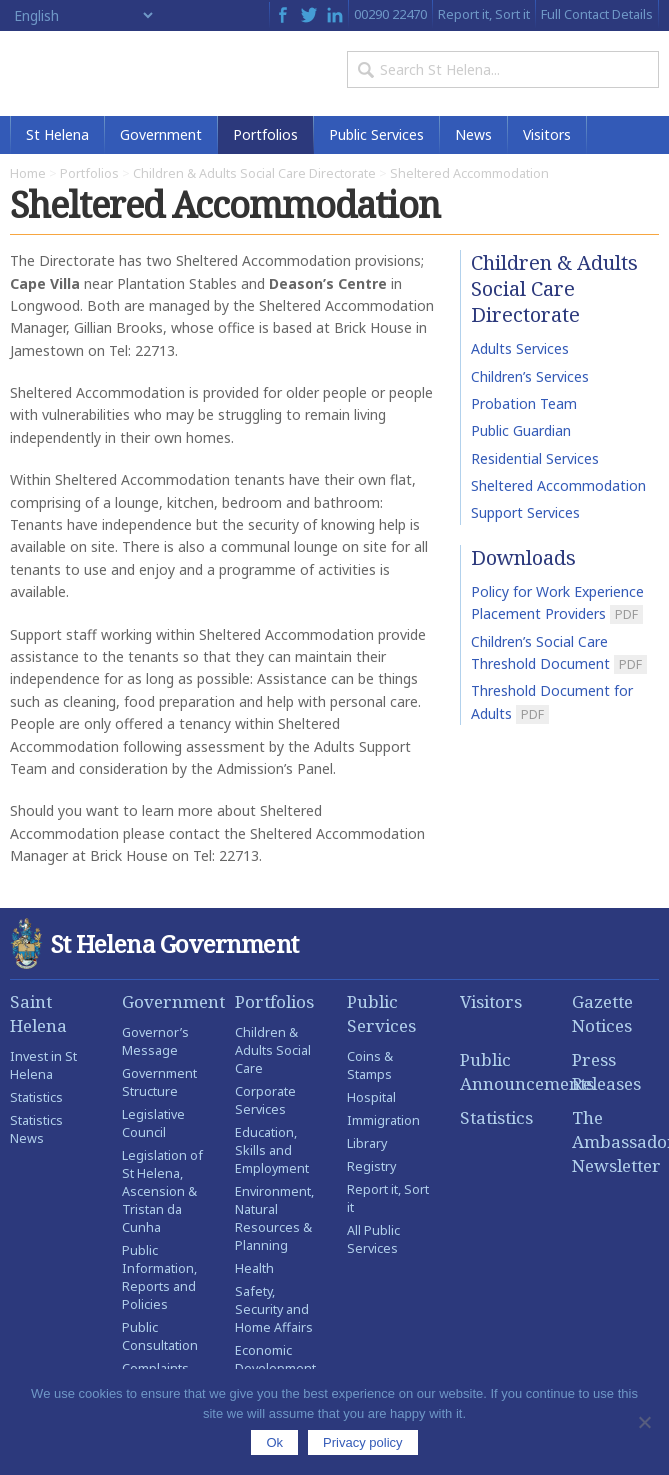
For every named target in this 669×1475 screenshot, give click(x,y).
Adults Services (520, 348)
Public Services (376, 134)
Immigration (383, 1120)
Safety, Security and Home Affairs (274, 1309)
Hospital (371, 1097)
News (473, 134)
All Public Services (373, 1239)
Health (254, 1268)
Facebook (282, 15)
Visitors (547, 134)
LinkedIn (335, 15)
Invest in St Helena (43, 1065)
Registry (371, 1166)
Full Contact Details (597, 14)
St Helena (57, 134)
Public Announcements (503, 1071)
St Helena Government (96, 73)
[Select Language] (83, 15)
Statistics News (36, 1129)
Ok (274, 1442)
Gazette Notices (602, 1013)
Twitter (309, 15)
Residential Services (535, 458)
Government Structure (159, 1082)
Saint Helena (38, 1013)
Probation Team (524, 403)
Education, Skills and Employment (272, 1150)
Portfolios (265, 134)
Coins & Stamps (370, 1065)
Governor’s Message (155, 1041)
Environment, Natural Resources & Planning (274, 1218)
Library (367, 1143)
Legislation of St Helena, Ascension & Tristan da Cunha (162, 1191)
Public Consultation (160, 1336)
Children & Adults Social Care (273, 1050)
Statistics (36, 1097)
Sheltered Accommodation (558, 485)
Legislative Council (153, 1123)
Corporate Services (265, 1100)
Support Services (525, 512)
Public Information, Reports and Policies (159, 1277)
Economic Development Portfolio (275, 1368)
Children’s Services (530, 376)
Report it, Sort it (484, 14)
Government (161, 134)
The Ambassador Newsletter (615, 1141)
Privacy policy (362, 1442)
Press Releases (606, 1071)
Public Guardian (521, 430)
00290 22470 (390, 14)
